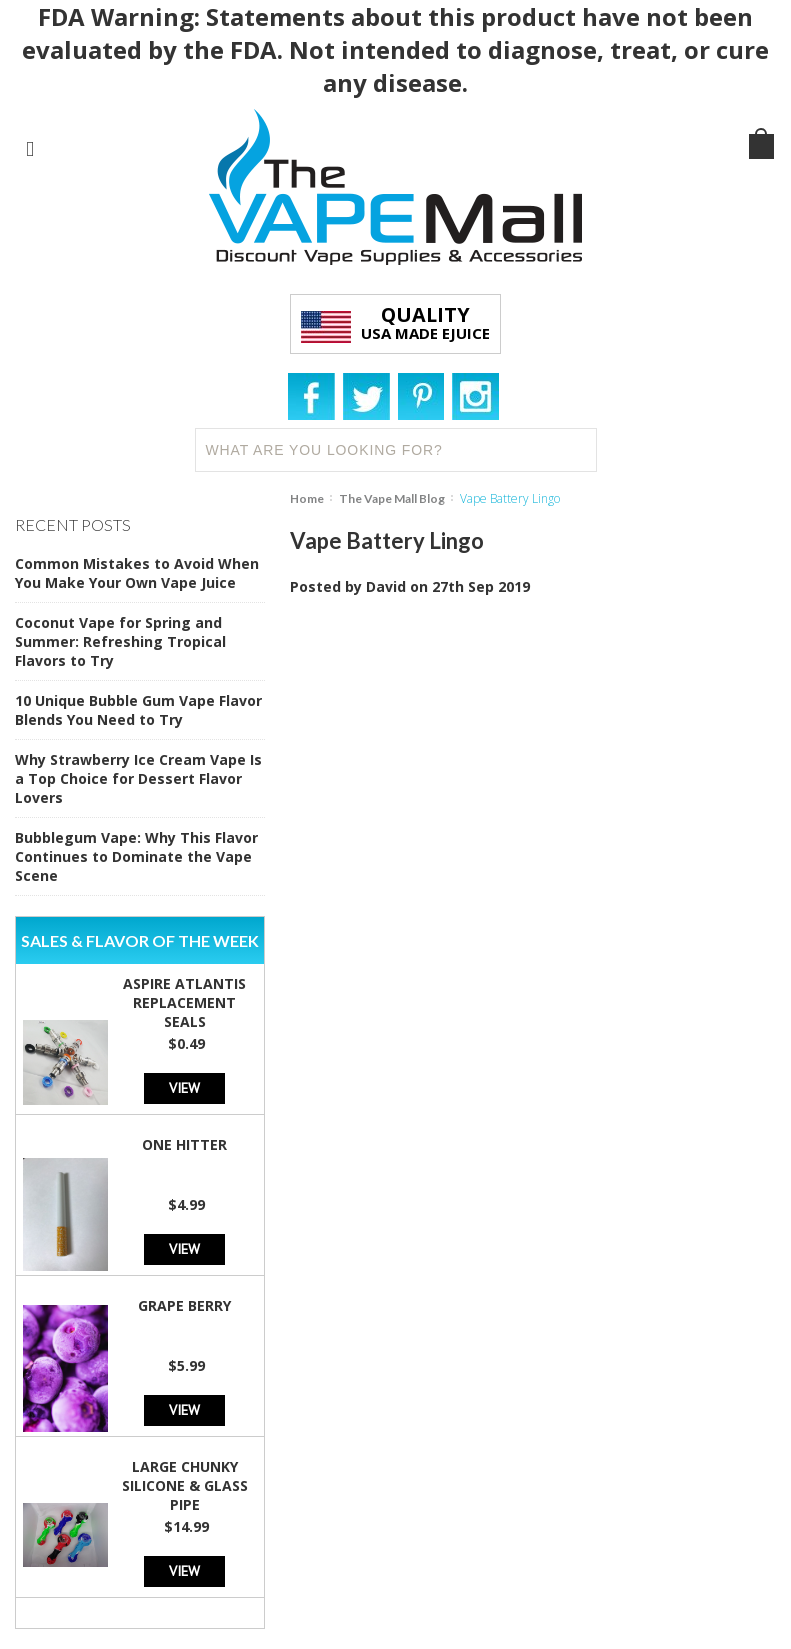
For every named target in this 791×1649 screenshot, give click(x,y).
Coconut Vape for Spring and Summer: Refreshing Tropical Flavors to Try (120, 641)
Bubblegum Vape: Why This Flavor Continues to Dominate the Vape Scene (136, 856)
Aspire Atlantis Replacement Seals (184, 1002)
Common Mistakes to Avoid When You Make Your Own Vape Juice (137, 573)
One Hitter (184, 1144)
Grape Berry (184, 1305)
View (184, 1087)
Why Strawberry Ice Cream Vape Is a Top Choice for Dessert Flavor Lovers (138, 778)
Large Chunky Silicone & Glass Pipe (185, 1485)
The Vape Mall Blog (392, 498)
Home (307, 498)
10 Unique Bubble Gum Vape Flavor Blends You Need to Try (138, 710)
